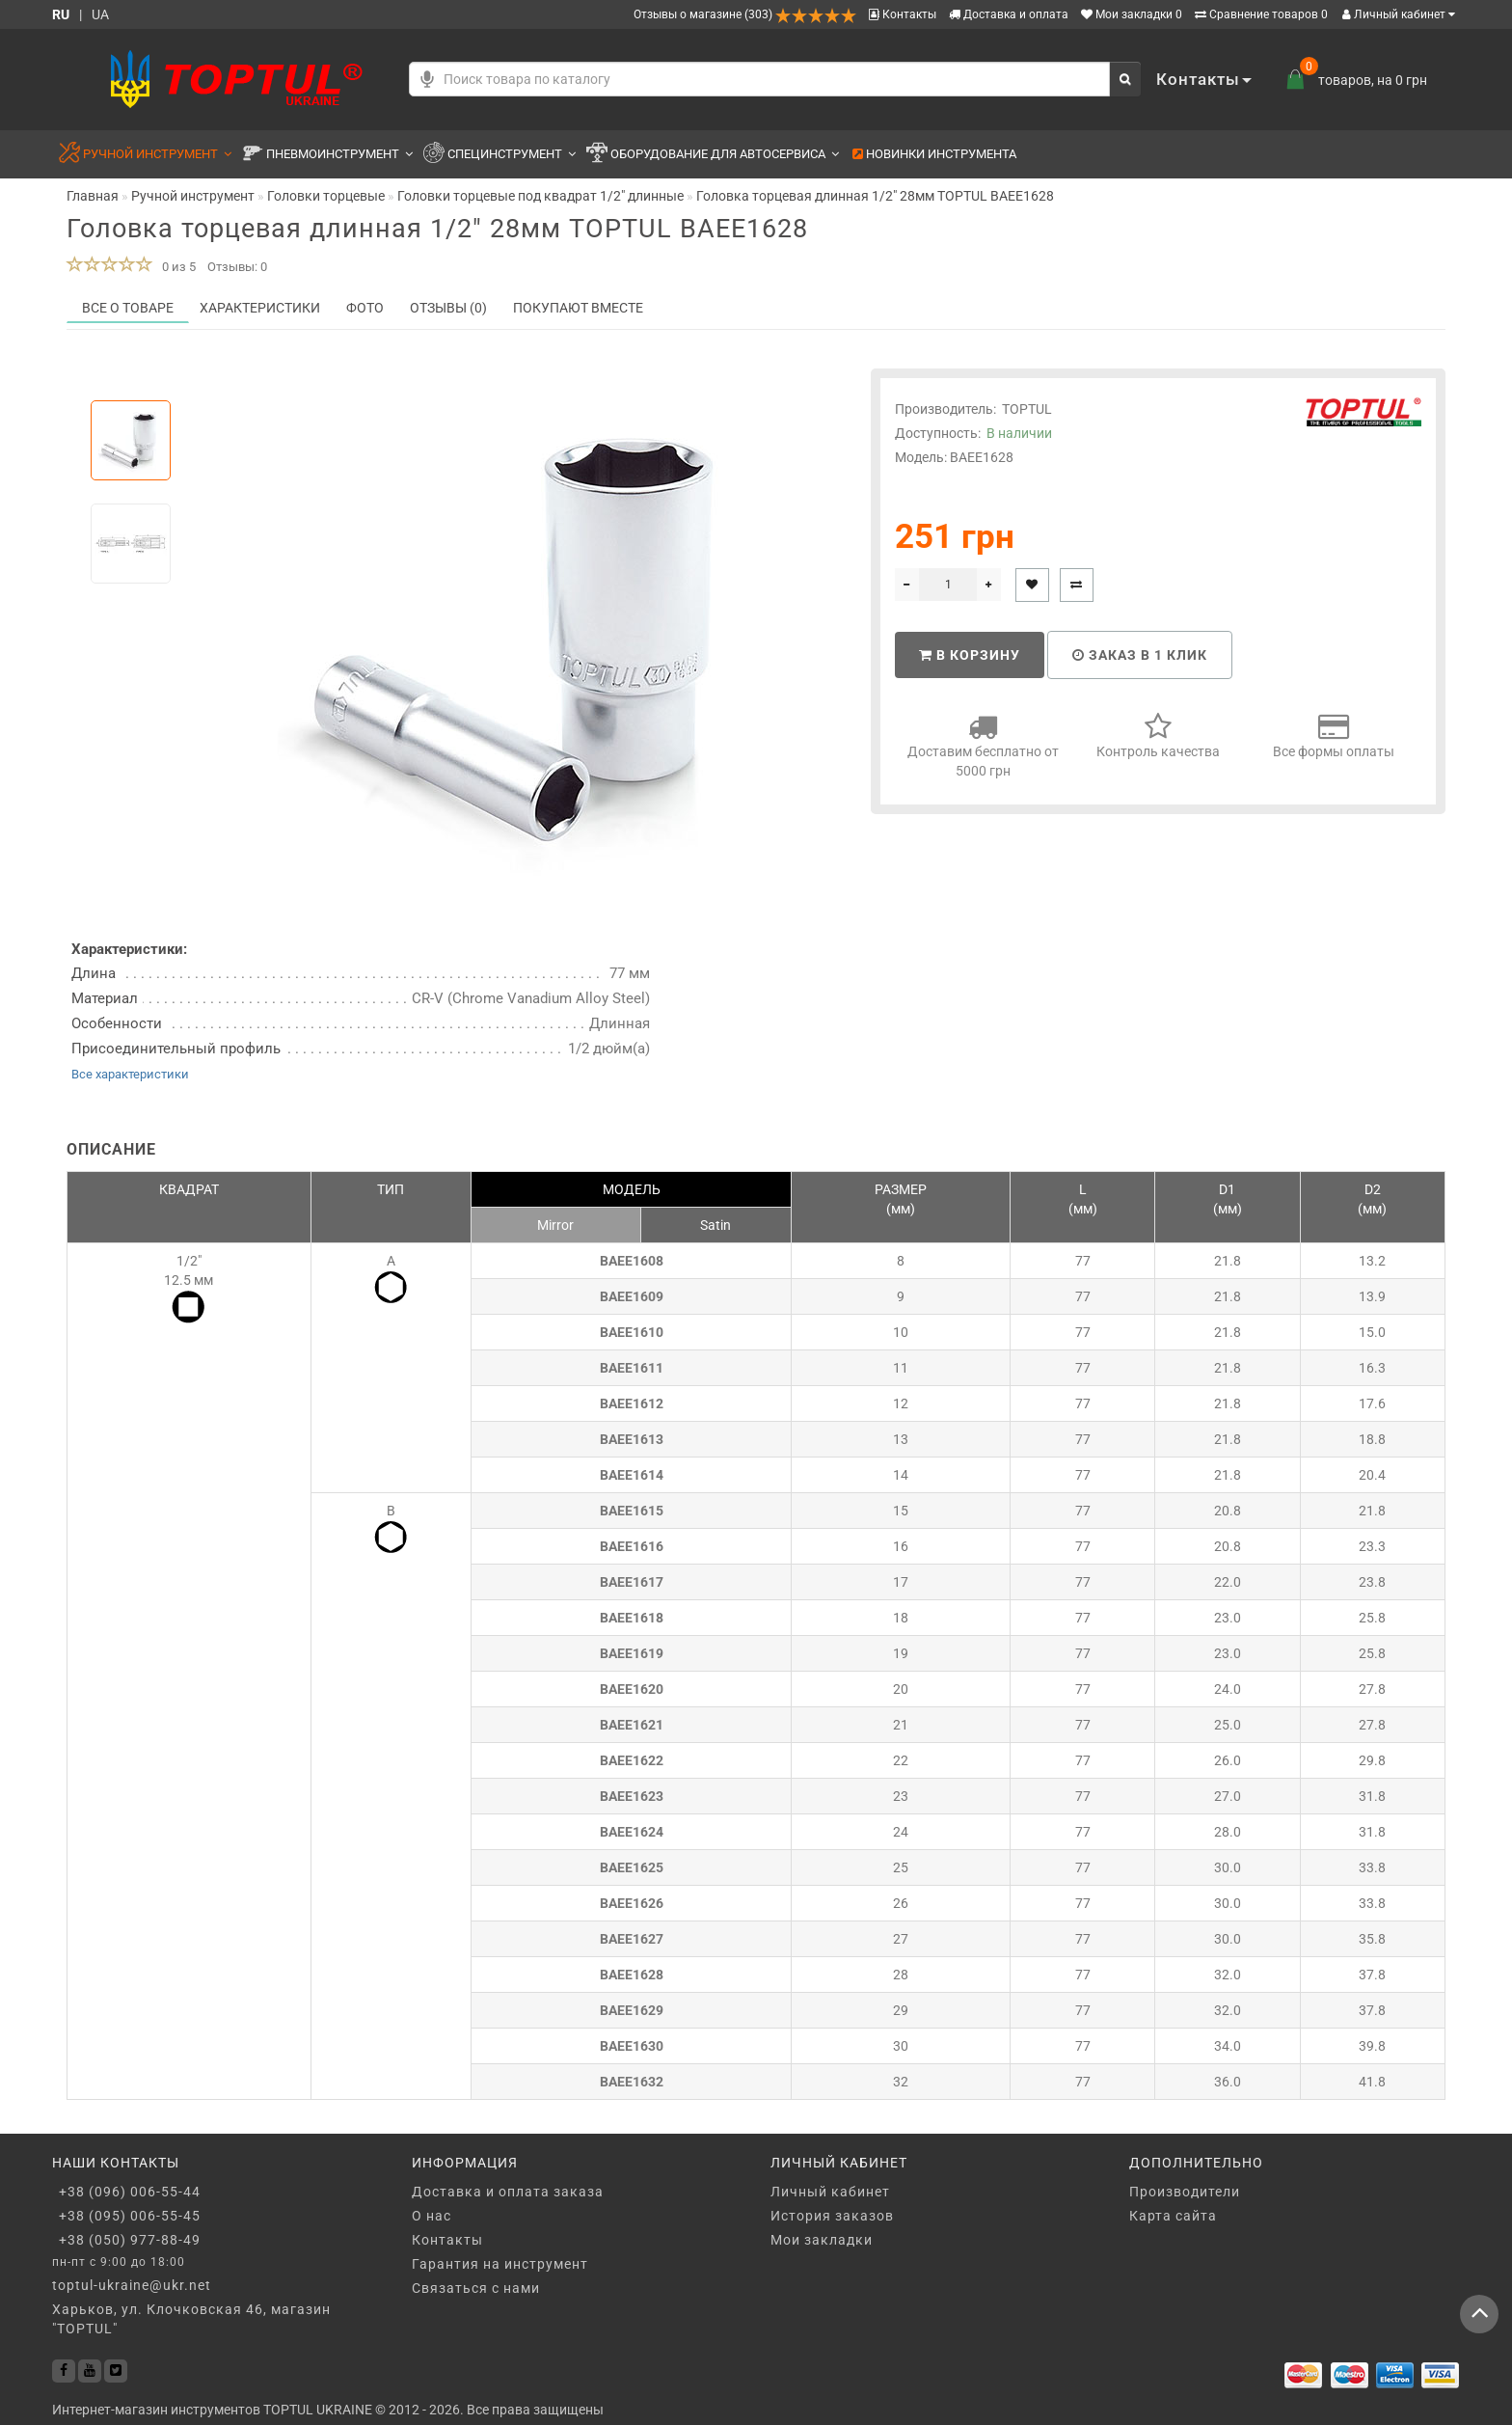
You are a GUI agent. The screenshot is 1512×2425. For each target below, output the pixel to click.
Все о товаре (128, 307)
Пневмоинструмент (327, 155)
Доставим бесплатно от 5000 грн (983, 745)
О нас (431, 2215)
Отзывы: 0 (237, 266)
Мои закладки (821, 2240)
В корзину (969, 655)
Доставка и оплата (1008, 14)
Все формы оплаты (1333, 735)
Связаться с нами (476, 2288)
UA (100, 14)
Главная (93, 196)
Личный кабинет (1398, 14)
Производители (1184, 2191)
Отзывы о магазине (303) (745, 14)
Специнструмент (499, 155)
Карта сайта (1173, 2215)
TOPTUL (1027, 409)
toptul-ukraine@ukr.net (131, 2285)
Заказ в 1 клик (1139, 655)
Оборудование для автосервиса (712, 155)
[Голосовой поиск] (427, 79)
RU (60, 14)
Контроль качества (1158, 735)
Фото (365, 307)
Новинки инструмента (934, 154)
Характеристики (260, 307)
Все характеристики (130, 1074)
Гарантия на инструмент (500, 2264)
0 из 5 (176, 266)
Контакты (902, 14)
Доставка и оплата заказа (508, 2191)
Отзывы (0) (448, 307)
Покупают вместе (578, 307)
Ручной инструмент (145, 155)
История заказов (832, 2215)
